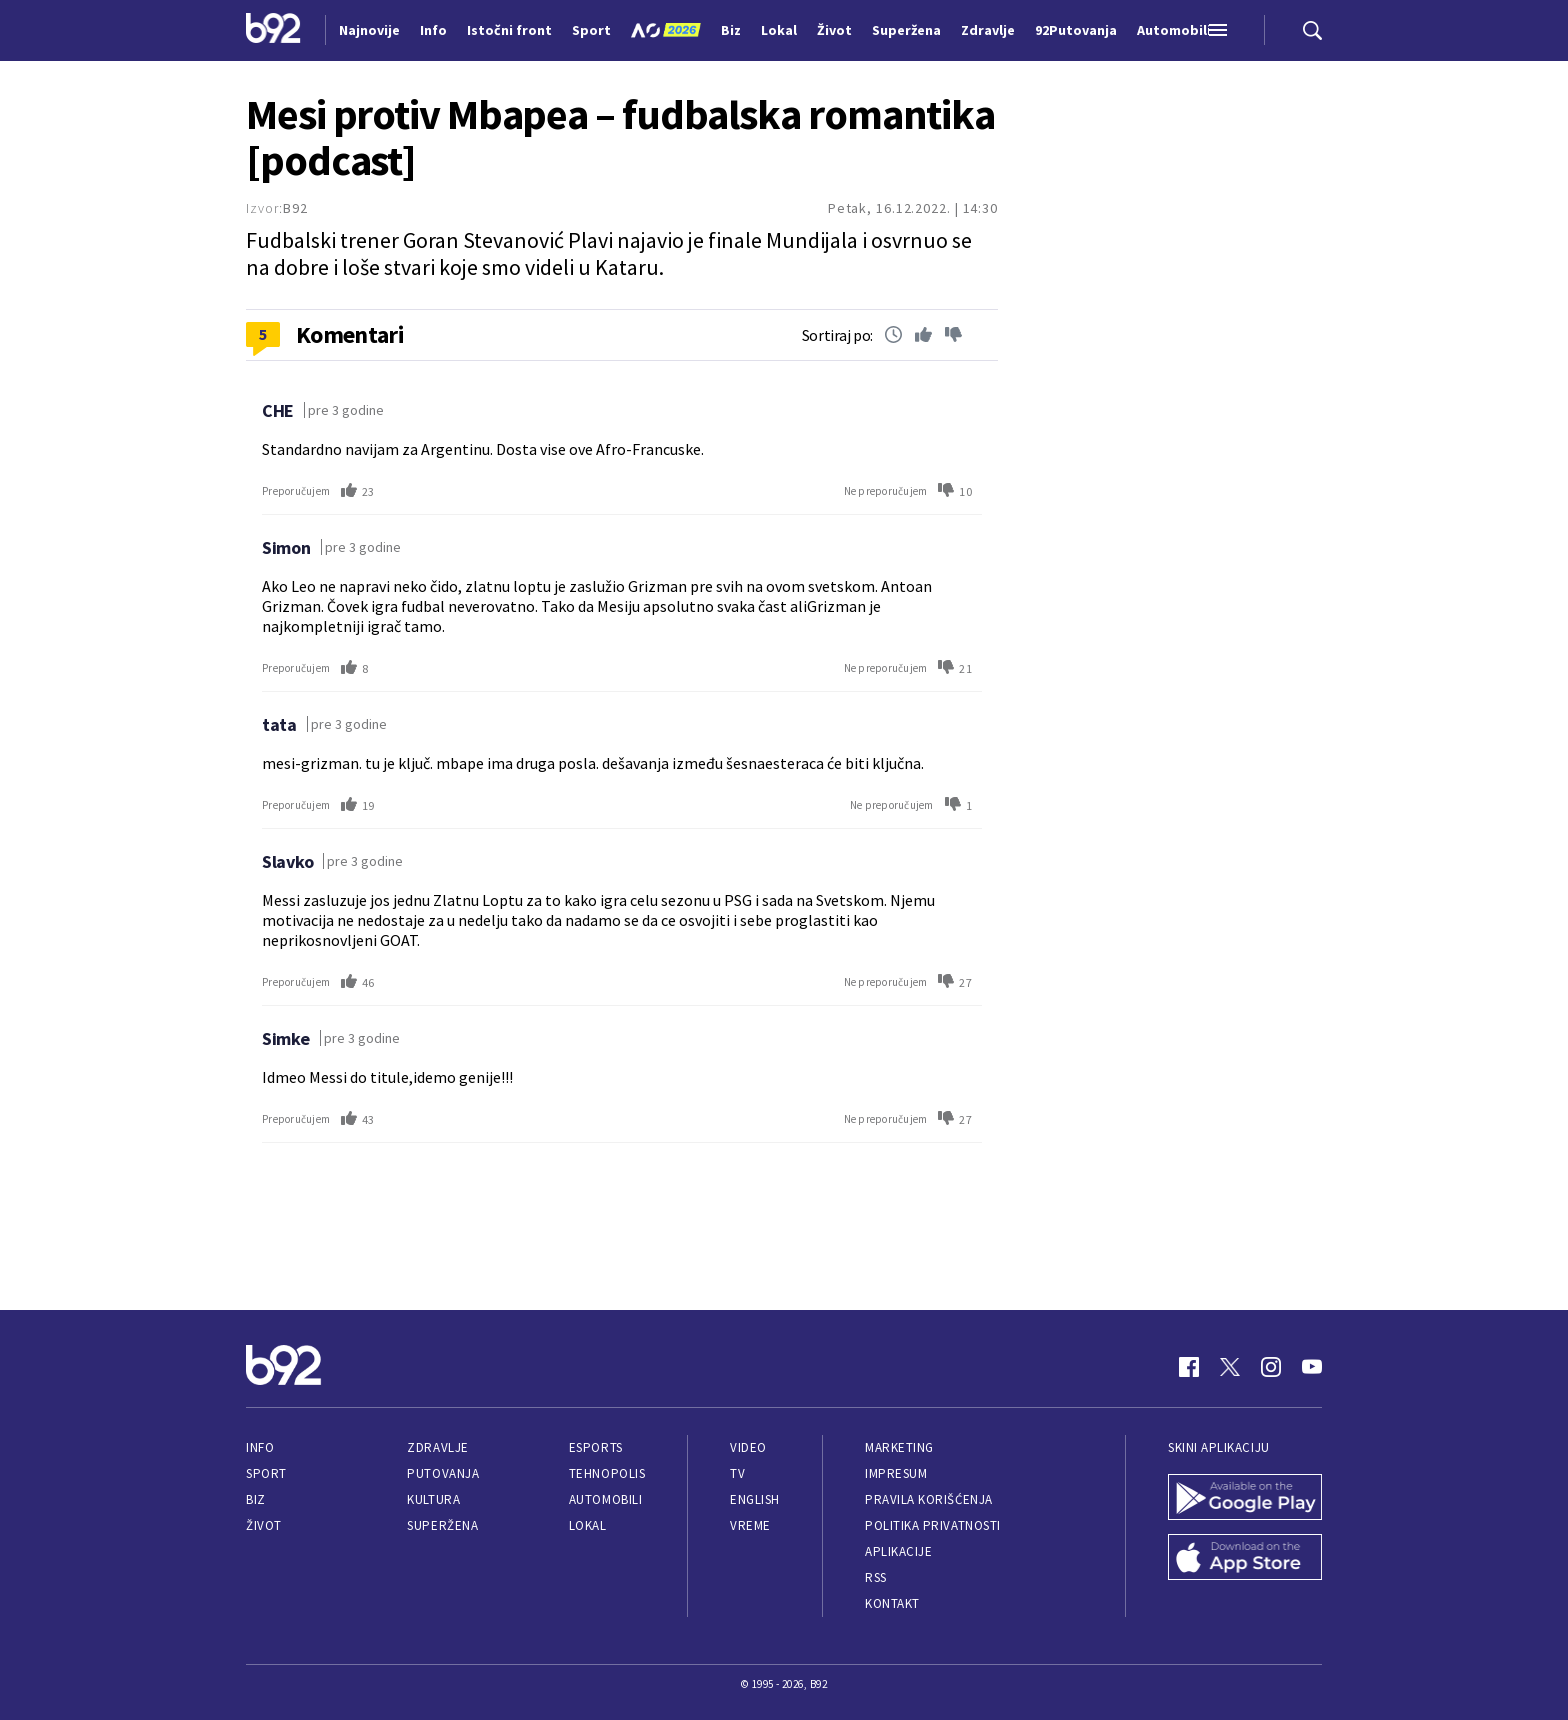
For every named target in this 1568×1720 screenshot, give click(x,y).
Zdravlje (437, 1447)
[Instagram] (1271, 1367)
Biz (256, 1499)
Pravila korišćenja (929, 1499)
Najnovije (369, 30)
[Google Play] (1245, 1499)
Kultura (433, 1499)
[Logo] (273, 30)
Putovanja (443, 1473)
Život (264, 1525)
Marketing (899, 1447)
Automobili (605, 1499)
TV (737, 1473)
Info (260, 1447)
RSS (876, 1577)
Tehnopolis (607, 1473)
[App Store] (1245, 1559)
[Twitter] (1230, 1367)
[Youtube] (1312, 1367)
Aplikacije (898, 1551)
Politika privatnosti (933, 1525)
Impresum (896, 1473)
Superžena (442, 1525)
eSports (596, 1447)
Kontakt (892, 1603)
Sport (266, 1473)
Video (748, 1447)
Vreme (750, 1525)
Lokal (588, 1525)
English (755, 1499)
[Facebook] (1189, 1367)
